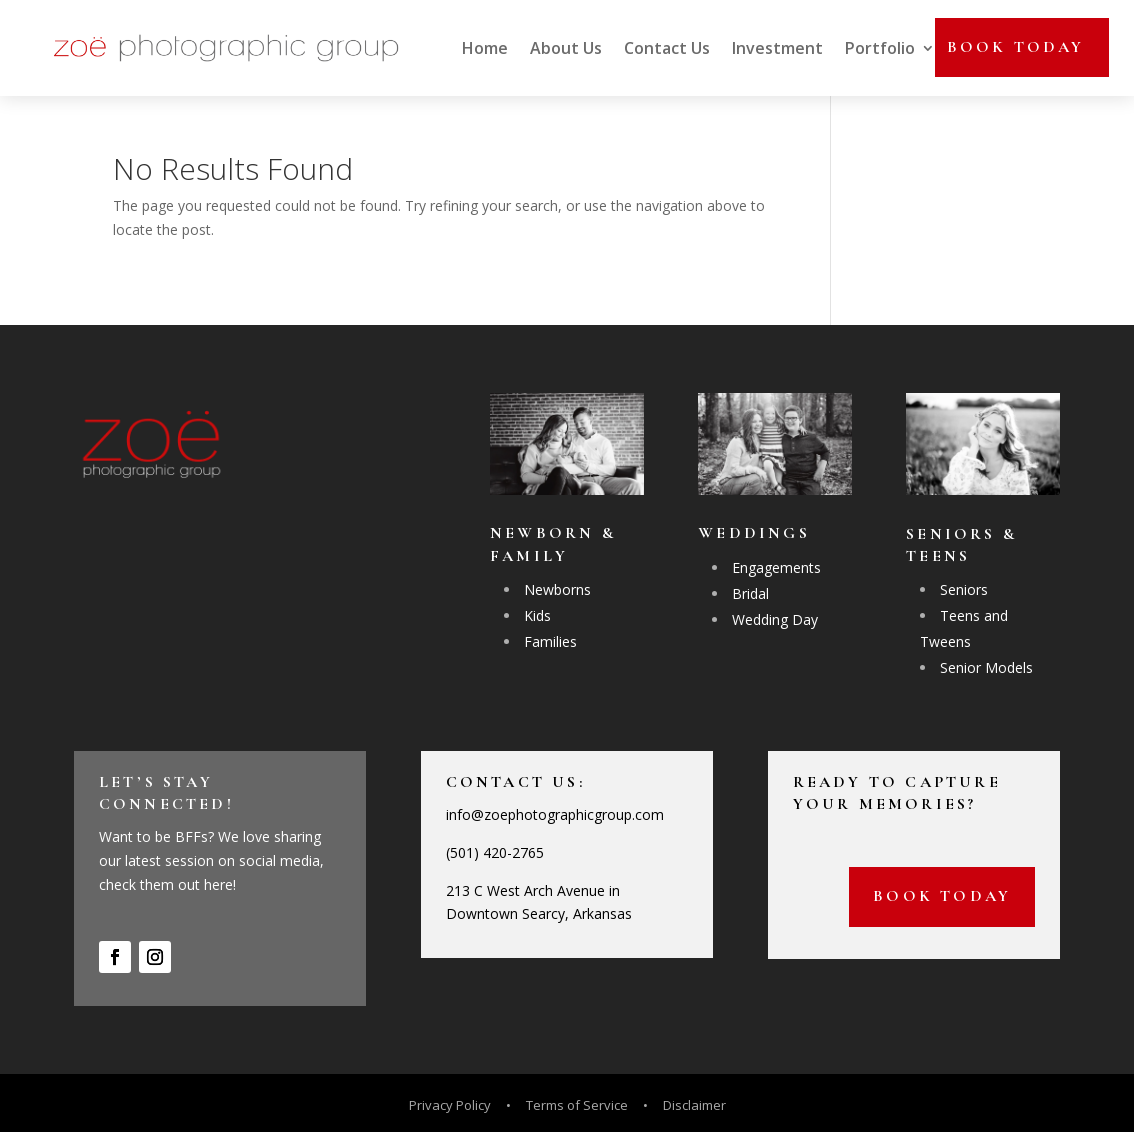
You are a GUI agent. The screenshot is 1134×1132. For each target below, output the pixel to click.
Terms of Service (577, 1105)
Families (550, 641)
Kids (537, 615)
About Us (566, 48)
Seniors (964, 589)
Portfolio (880, 48)
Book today (1016, 47)
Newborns (557, 589)
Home (485, 48)
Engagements (776, 567)
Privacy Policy (451, 1105)
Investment (777, 48)
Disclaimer (694, 1105)
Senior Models (986, 667)
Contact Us (667, 48)
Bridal (750, 593)
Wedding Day (775, 619)
